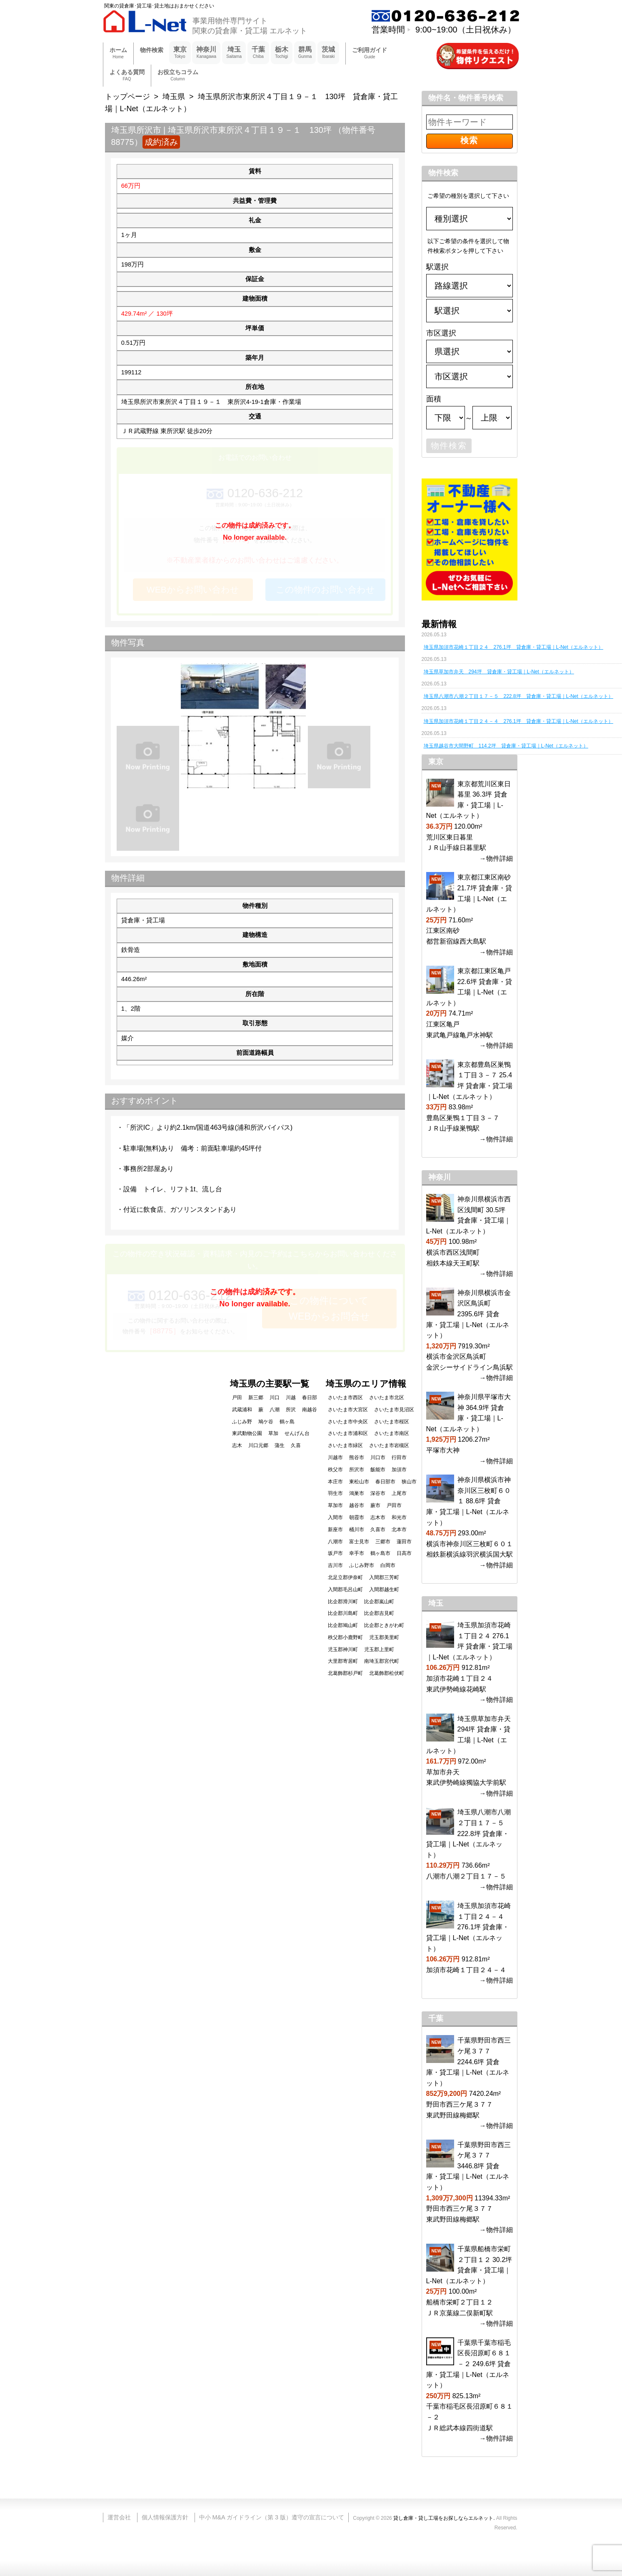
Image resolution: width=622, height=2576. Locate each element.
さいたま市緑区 (345, 1445)
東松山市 (359, 1482)
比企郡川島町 (343, 1613)
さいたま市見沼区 (394, 1410)
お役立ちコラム (177, 75)
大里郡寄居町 (343, 1661)
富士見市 (359, 1542)
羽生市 (335, 1493)
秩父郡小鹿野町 (345, 1637)
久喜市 (377, 1529)
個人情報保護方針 (165, 2517)
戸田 (237, 1397)
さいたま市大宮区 (348, 1410)
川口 (275, 1397)
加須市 (399, 1469)
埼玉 (234, 53)
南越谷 (309, 1410)
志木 (237, 1445)
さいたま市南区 (391, 1433)
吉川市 (335, 1565)
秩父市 (335, 1469)
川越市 (335, 1457)
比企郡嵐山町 (379, 1601)
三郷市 (382, 1542)
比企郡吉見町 (379, 1613)
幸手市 (356, 1553)
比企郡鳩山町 (343, 1625)
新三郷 (255, 1397)
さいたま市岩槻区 (389, 1445)
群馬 (305, 53)
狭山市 (409, 1482)
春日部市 (385, 1482)
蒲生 (280, 1445)
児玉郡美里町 (384, 1637)
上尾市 (399, 1493)
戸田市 (394, 1505)
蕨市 (375, 1505)
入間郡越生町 (384, 1589)
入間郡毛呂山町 (345, 1589)
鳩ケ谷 (265, 1422)
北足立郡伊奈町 (345, 1577)
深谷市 (377, 1493)
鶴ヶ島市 (380, 1553)
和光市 (399, 1517)
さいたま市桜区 (391, 1422)
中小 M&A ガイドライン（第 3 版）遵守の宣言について (271, 2517)
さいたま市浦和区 (348, 1433)
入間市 (335, 1517)
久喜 (296, 1445)
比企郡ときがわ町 (384, 1625)
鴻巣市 (356, 1493)
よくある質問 (127, 75)
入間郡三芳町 (384, 1577)
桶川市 (356, 1529)
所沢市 (356, 1469)
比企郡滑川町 (343, 1601)
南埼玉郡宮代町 (381, 1661)
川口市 (377, 1457)
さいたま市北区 (386, 1397)
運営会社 (119, 2517)
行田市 (399, 1457)
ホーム (118, 53)
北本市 (399, 1529)
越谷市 (356, 1505)
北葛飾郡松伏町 (386, 1673)
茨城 (328, 53)
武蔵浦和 (242, 1410)
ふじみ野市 (361, 1565)
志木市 (377, 1517)
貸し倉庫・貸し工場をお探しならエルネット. (444, 2518)
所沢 (291, 1410)
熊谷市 (356, 1457)
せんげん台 (297, 1433)
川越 (291, 1397)
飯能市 (377, 1469)
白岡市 (387, 1565)
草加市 (335, 1505)
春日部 (309, 1397)
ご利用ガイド (369, 53)
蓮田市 (404, 1542)
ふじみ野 (242, 1422)
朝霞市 (356, 1517)
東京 (180, 53)
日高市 (404, 1553)
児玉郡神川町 (343, 1649)
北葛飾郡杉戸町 (345, 1673)
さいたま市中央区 (348, 1422)
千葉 (258, 53)
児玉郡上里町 (379, 1649)
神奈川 (206, 53)
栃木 (281, 53)
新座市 (335, 1529)
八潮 (275, 1410)
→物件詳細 (496, 858)
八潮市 (335, 1542)
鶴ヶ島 (287, 1422)
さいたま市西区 (345, 1397)
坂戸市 (335, 1553)
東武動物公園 (247, 1433)
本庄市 (335, 1482)
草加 (273, 1433)
